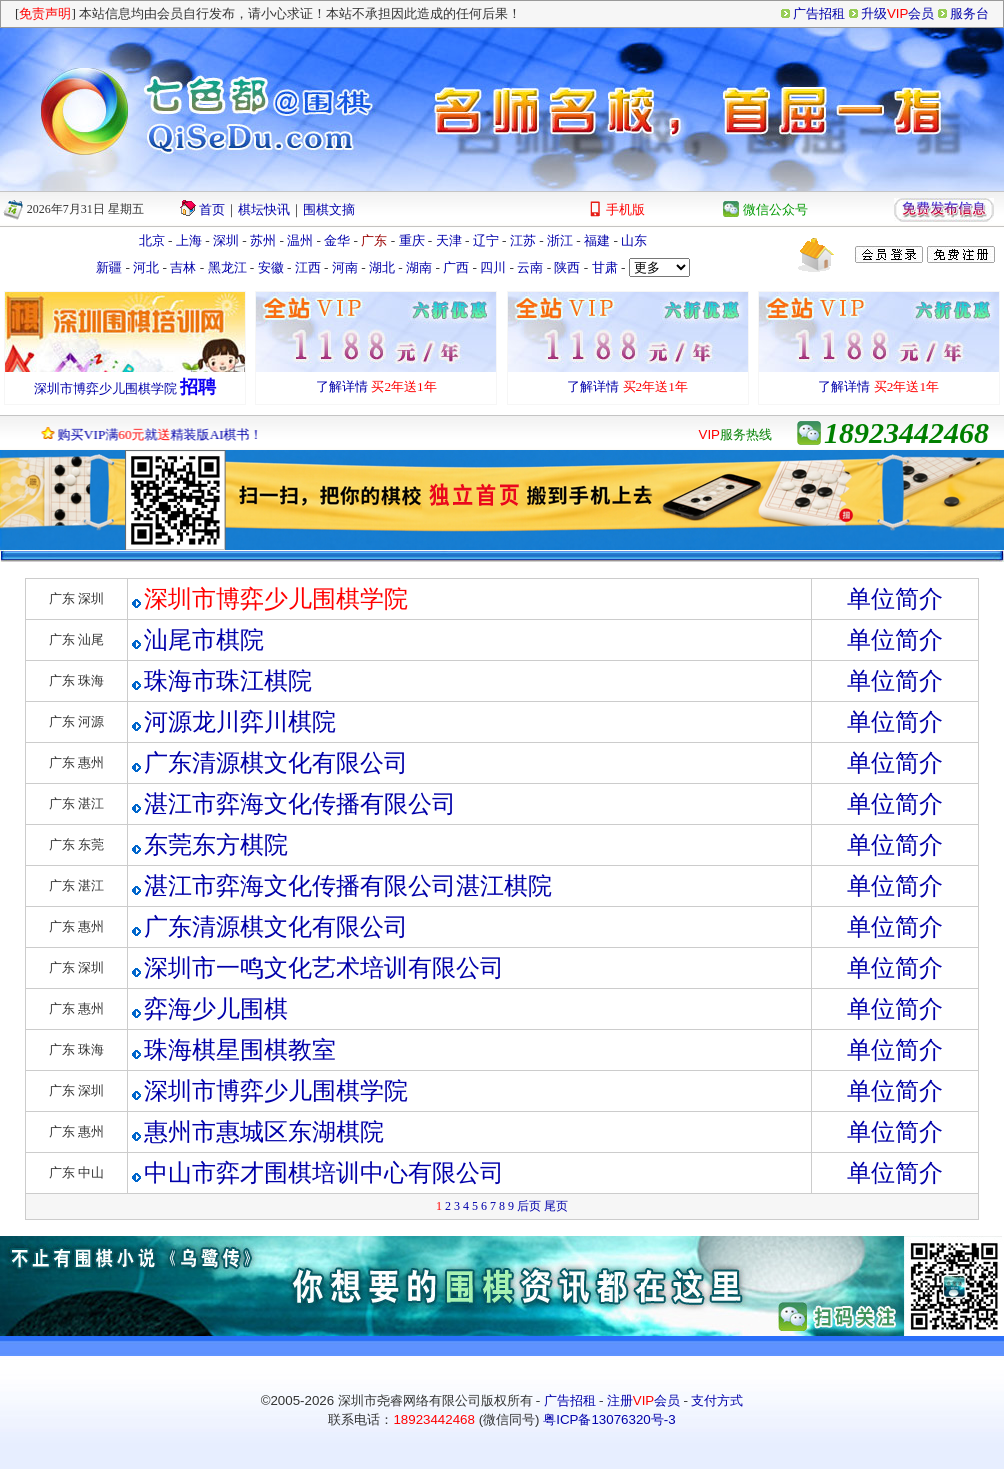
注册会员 (643, 1400)
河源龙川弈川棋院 (240, 722)
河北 (146, 267)
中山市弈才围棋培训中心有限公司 (324, 1173)
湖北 (382, 267)
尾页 (556, 1206)
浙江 (560, 240)
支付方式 (717, 1400)
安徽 (271, 267)
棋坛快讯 (264, 209)
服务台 (969, 13)
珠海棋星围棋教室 (240, 1050)
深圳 (226, 240)
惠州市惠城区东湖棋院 (264, 1132)
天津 (449, 240)
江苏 (523, 240)
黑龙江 (227, 267)
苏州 (263, 240)
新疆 (109, 267)
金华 (337, 240)
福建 (597, 240)
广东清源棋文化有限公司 (276, 763)
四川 (493, 267)
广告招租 (819, 13)
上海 (189, 240)
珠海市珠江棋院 (228, 681)
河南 (345, 267)
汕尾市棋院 (204, 640)
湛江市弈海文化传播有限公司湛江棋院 (348, 886)
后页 (529, 1206)
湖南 (419, 267)
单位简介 (895, 599)
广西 (456, 267)
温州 (300, 240)
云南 (530, 267)
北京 (152, 240)
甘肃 (605, 267)
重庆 (412, 240)
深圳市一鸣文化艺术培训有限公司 (324, 968)
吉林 (183, 267)
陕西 (567, 267)
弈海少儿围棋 (216, 1009)
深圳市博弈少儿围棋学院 (105, 388)
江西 (308, 267)
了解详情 (342, 386)
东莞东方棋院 (216, 845)
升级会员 (897, 13)
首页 (212, 209)
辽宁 (486, 240)
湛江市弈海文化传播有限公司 (300, 804)
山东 (634, 240)
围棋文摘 (329, 209)
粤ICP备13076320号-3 (609, 1419)
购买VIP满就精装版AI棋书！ (154, 434)
